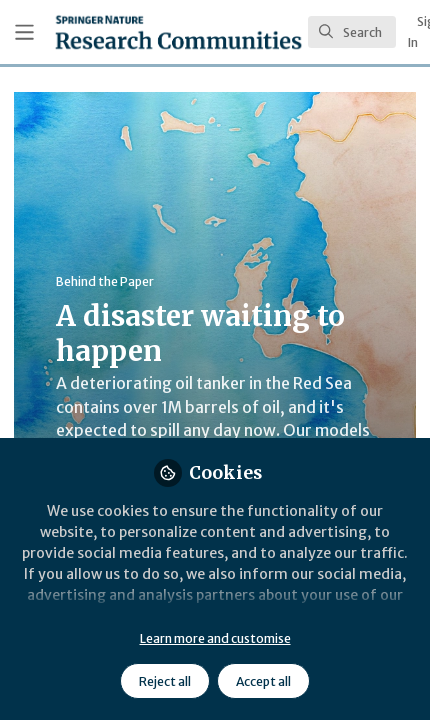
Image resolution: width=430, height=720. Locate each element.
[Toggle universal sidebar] (24, 32)
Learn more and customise (215, 638)
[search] (352, 32)
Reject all (165, 681)
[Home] (178, 32)
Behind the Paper (105, 281)
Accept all (263, 681)
